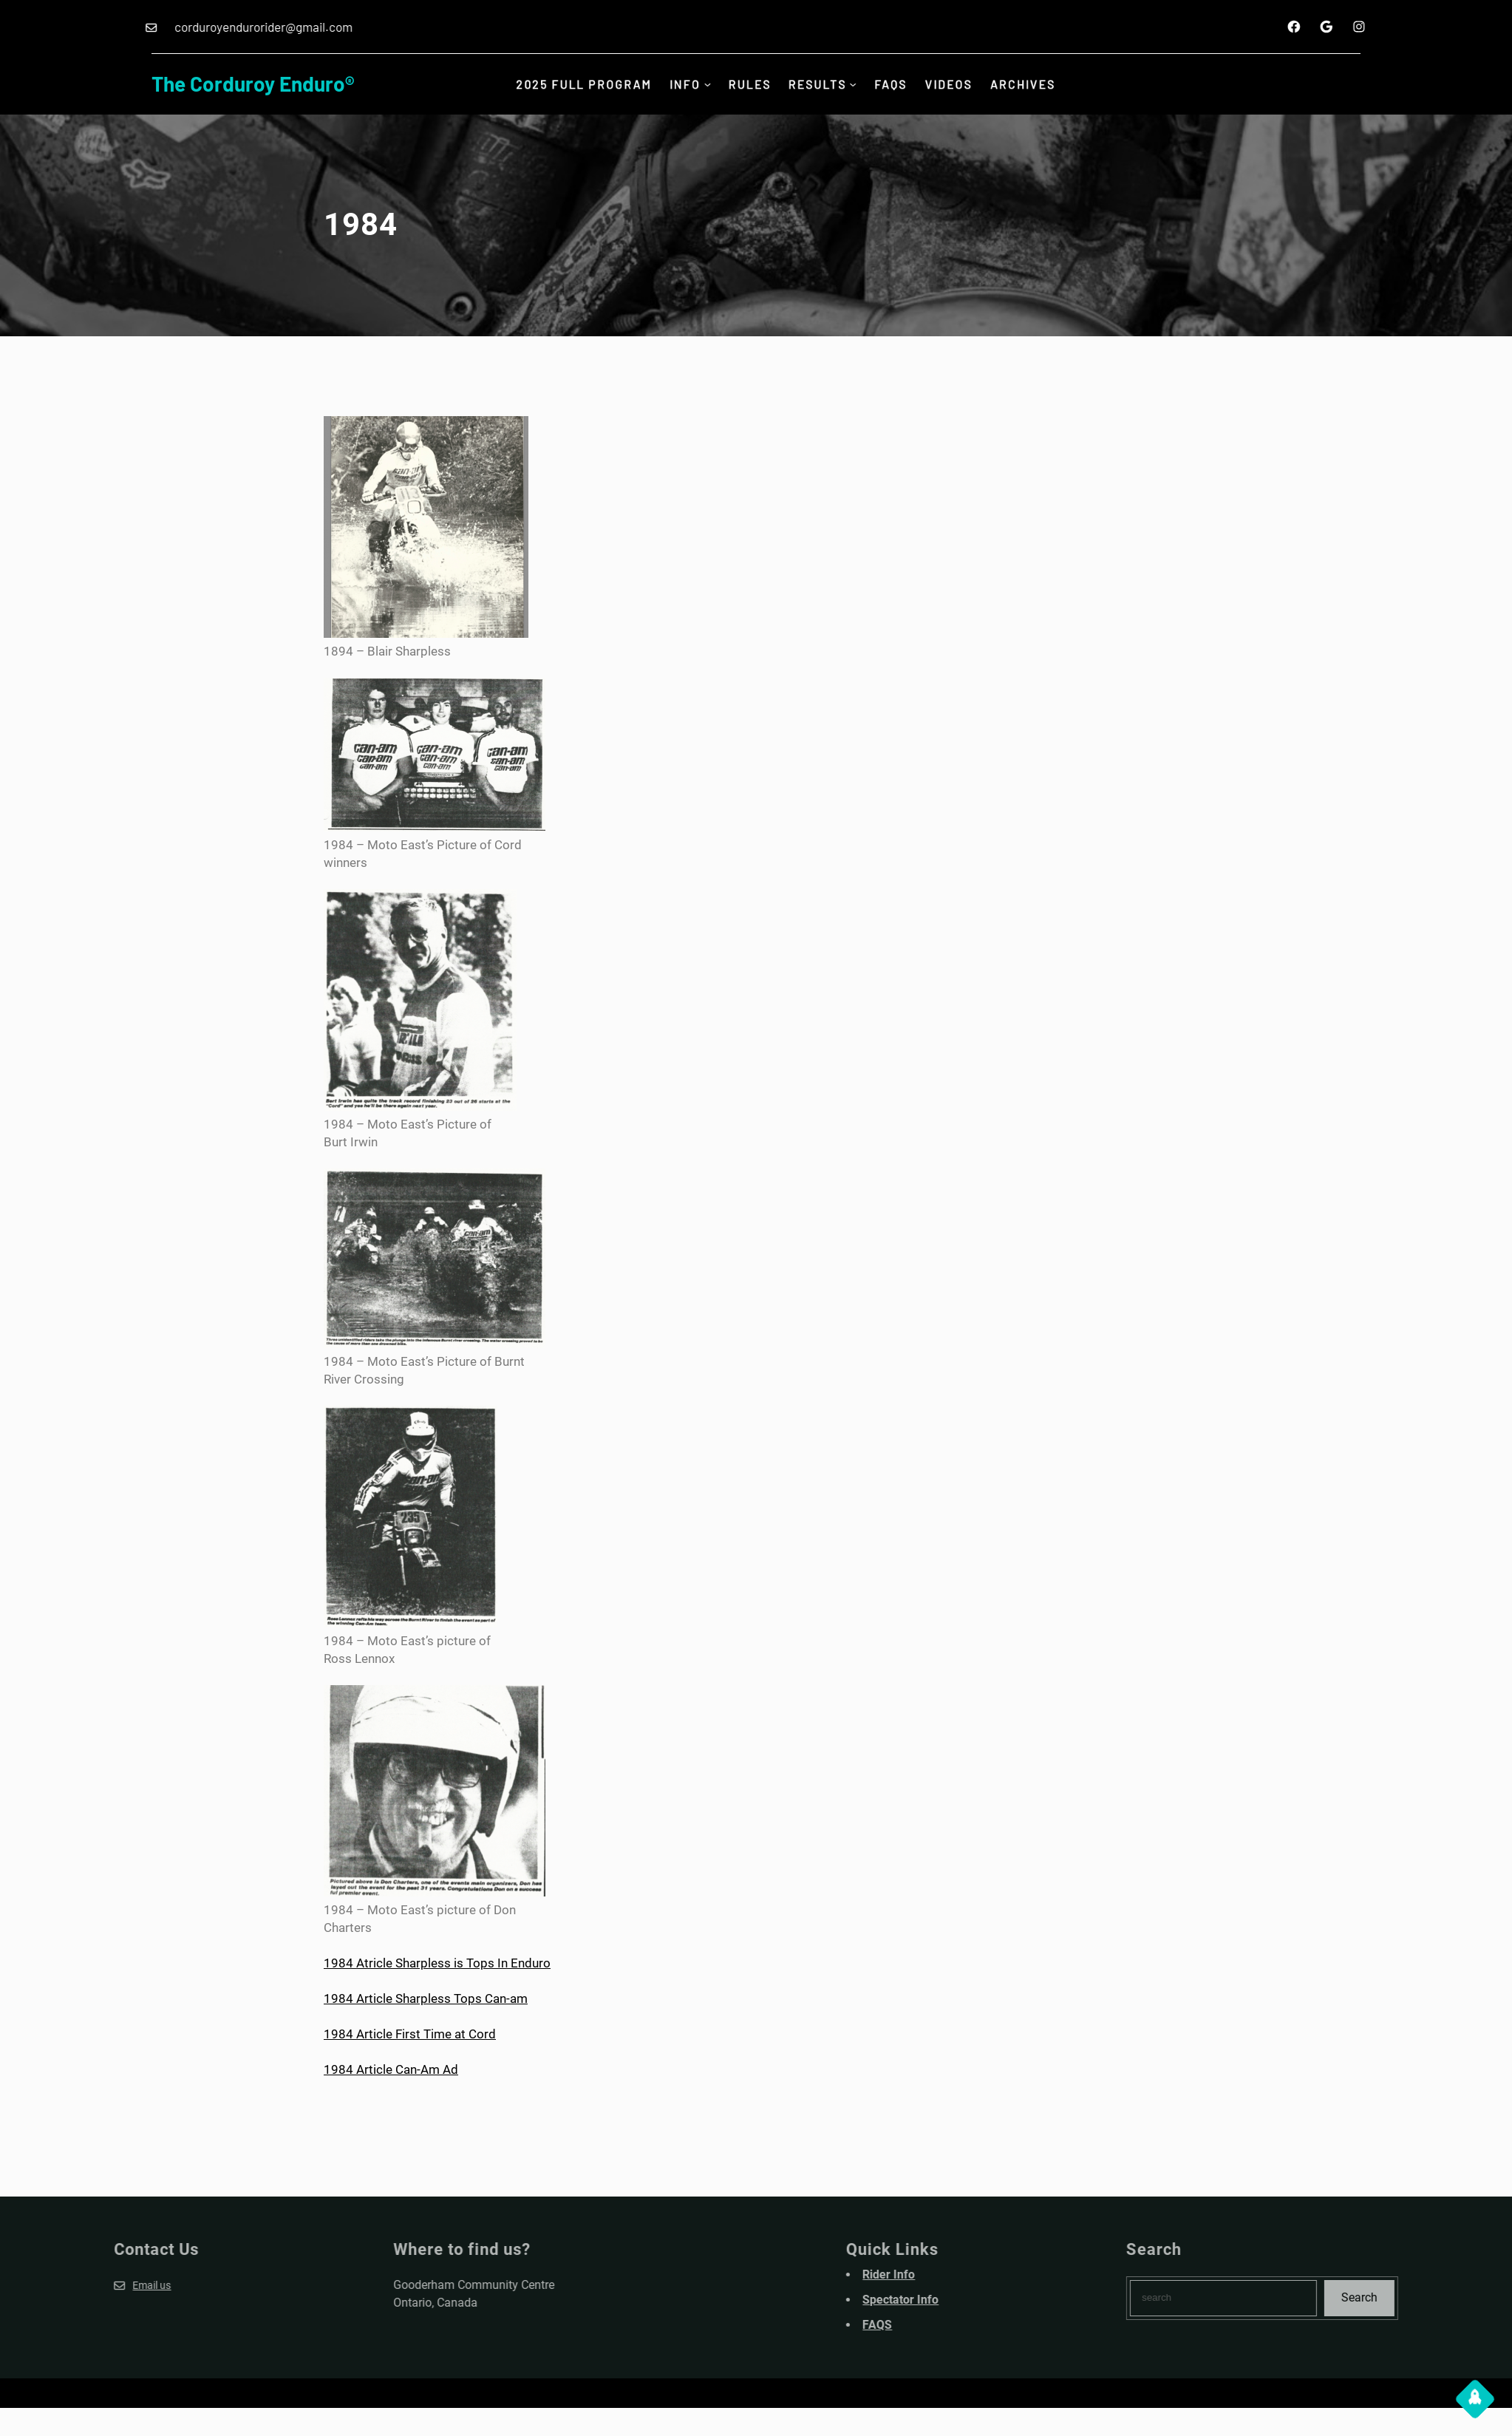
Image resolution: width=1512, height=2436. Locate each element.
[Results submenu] (856, 84)
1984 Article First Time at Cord (410, 2034)
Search (1444, 2297)
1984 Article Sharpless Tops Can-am (426, 1998)
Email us (67, 2285)
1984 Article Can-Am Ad (391, 2069)
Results (819, 83)
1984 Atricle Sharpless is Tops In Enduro (437, 1963)
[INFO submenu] (703, 84)
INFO (680, 83)
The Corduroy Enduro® (252, 83)
